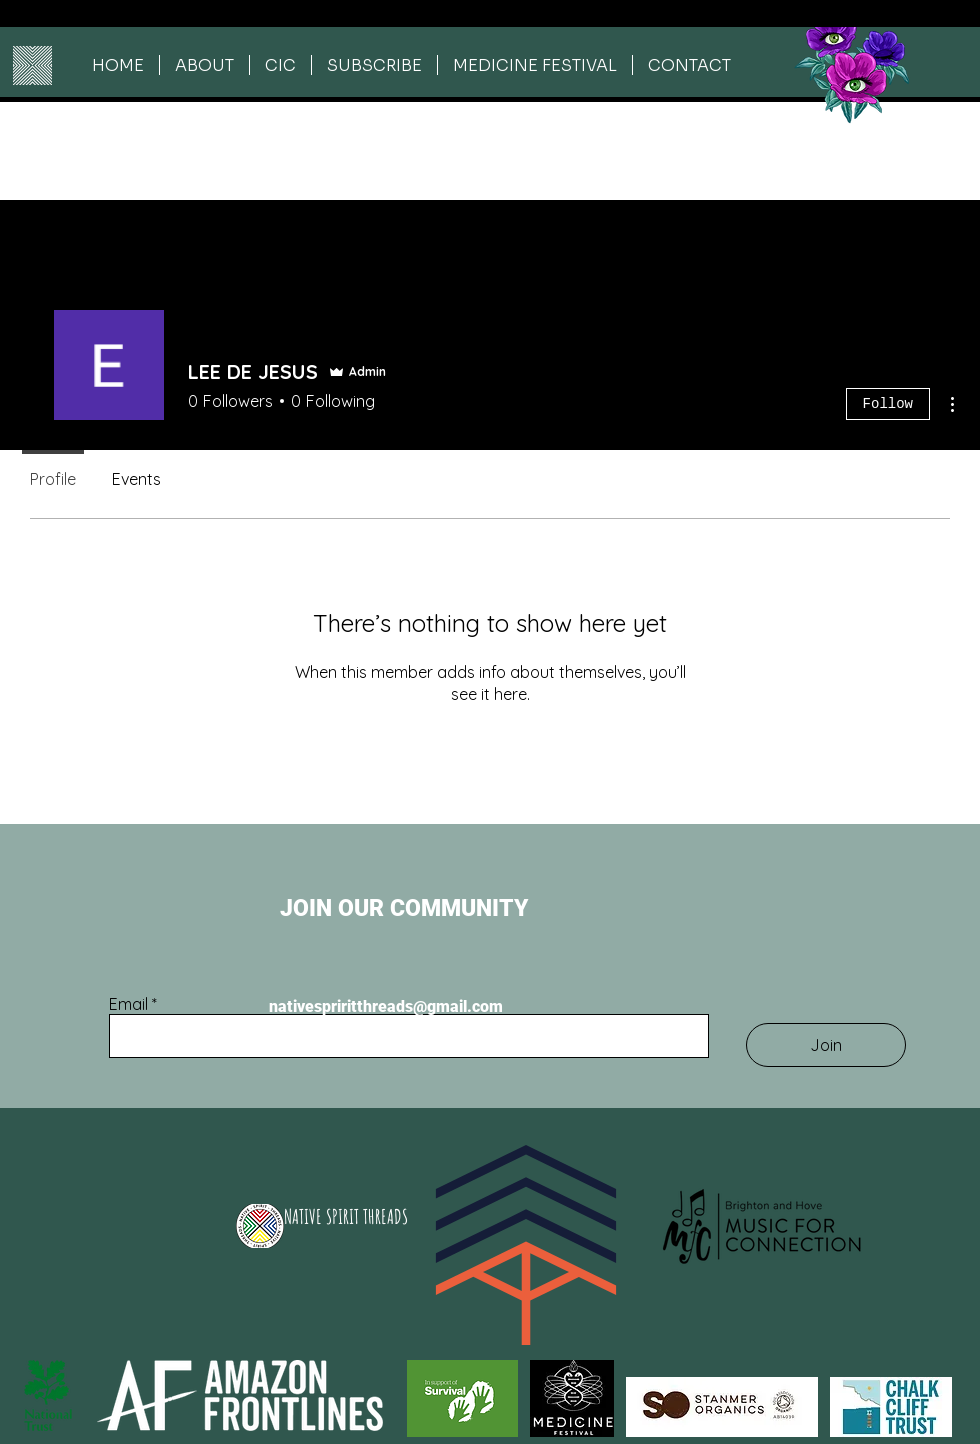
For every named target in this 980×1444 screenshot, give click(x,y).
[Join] (826, 1045)
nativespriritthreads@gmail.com (386, 1006)
